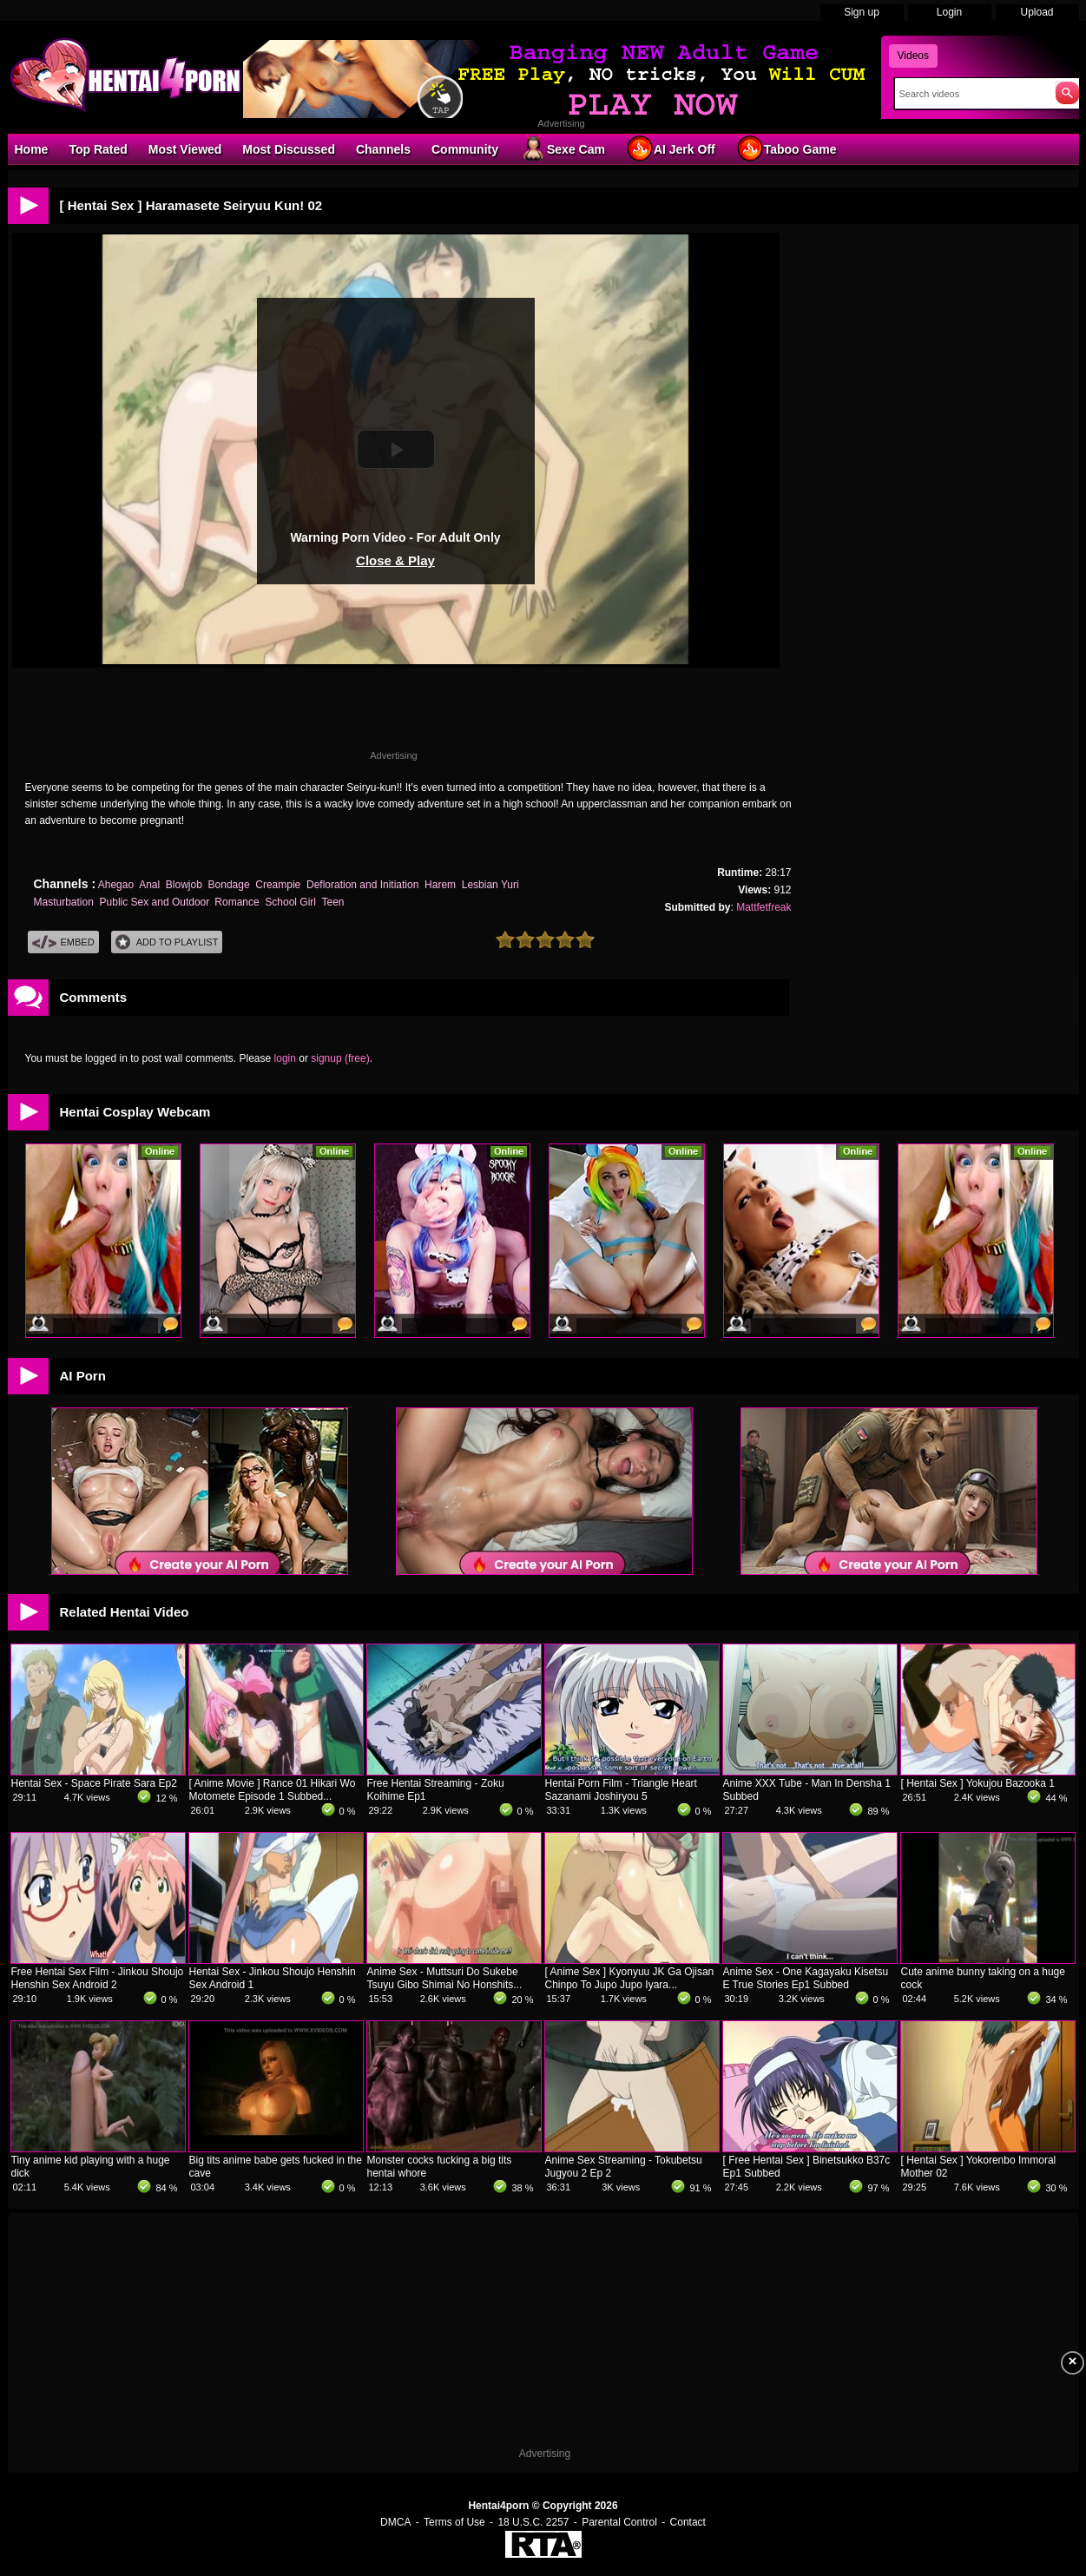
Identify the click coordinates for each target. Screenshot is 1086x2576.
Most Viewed (185, 149)
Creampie (277, 885)
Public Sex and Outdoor (154, 902)
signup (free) (340, 1058)
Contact (688, 2522)
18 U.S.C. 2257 (533, 2522)
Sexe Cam (562, 148)
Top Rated (98, 149)
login (285, 1058)
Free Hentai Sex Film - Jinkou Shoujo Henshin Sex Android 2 (97, 1978)
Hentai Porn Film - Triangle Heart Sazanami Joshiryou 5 (621, 1789)
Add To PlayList (167, 942)
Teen (332, 902)
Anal (149, 885)
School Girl (290, 902)
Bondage (229, 885)
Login (949, 12)
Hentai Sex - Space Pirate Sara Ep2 (94, 1783)
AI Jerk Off (670, 148)
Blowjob (184, 885)
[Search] (971, 94)
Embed (63, 942)
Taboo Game (786, 148)
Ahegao (116, 885)
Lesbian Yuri (490, 885)
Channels (383, 149)
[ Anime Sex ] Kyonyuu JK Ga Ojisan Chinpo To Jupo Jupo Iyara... (629, 1978)
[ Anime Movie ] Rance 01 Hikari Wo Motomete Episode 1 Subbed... (272, 1789)
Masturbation (64, 902)
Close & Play (395, 560)
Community (464, 149)
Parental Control (619, 2522)
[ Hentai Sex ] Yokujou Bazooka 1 (978, 1783)
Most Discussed (288, 149)
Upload (1036, 12)
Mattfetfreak (763, 907)
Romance (236, 902)
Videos (913, 55)
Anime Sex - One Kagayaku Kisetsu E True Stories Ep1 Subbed (806, 1978)
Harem (440, 885)
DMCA (395, 2522)
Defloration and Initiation (362, 885)
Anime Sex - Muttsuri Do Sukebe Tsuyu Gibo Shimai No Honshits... (445, 1978)
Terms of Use (454, 2522)
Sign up (861, 12)
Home (32, 149)
